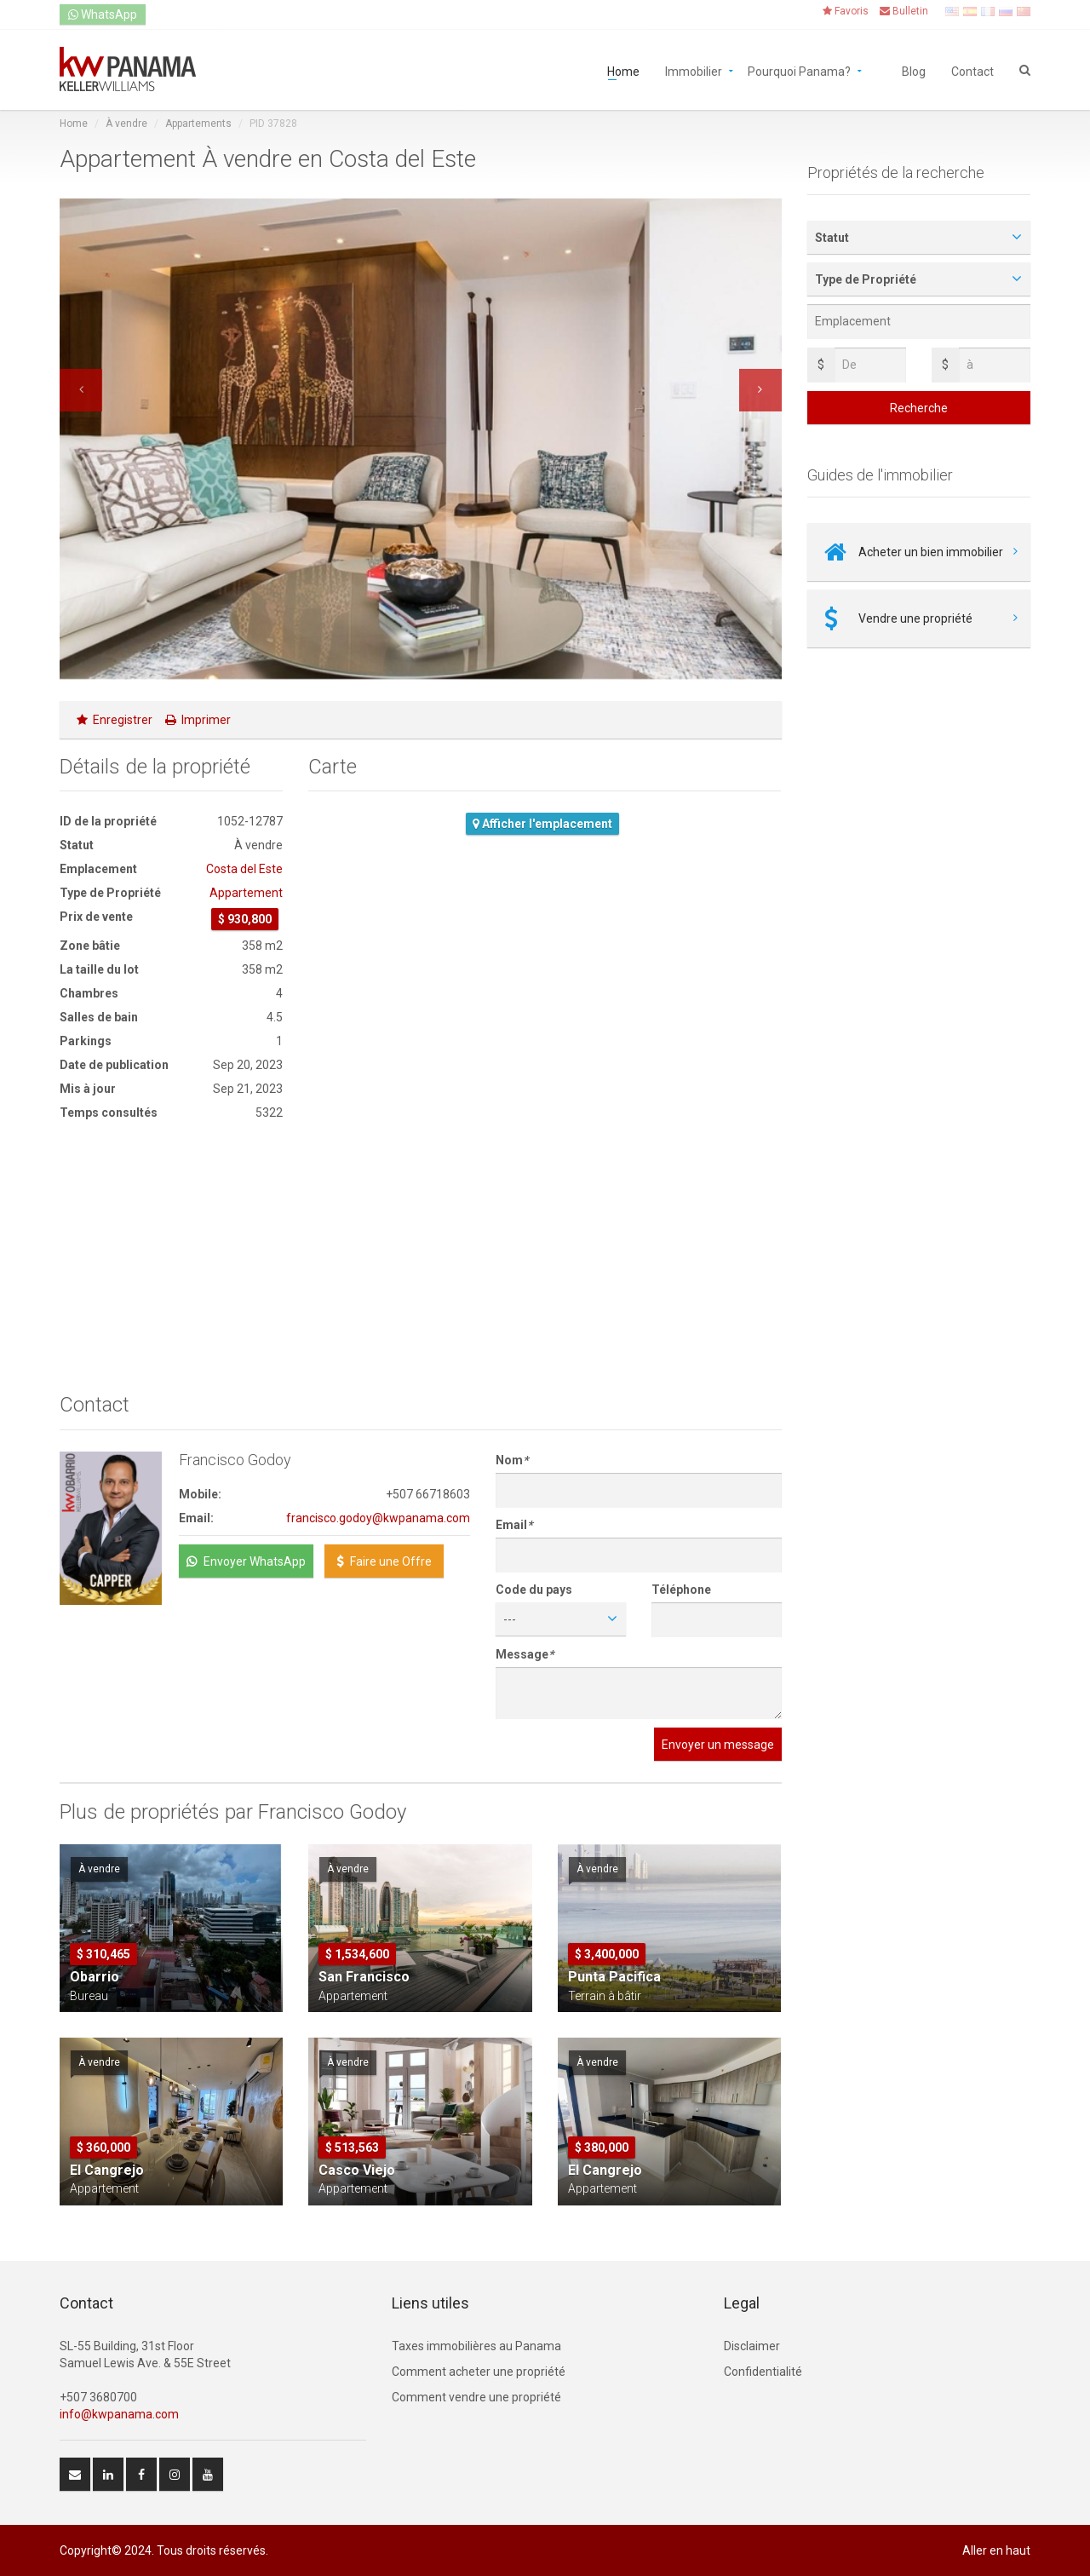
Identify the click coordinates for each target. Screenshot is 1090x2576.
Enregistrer (114, 720)
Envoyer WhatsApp (246, 1561)
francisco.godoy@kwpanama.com (378, 1518)
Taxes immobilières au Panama (476, 2346)
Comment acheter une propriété (478, 2371)
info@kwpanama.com (119, 2414)
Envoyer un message (718, 1744)
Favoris (846, 11)
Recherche (919, 408)
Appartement (246, 893)
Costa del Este (244, 869)
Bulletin (904, 11)
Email (514, 1525)
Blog (914, 70)
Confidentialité (763, 2371)
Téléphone (681, 1589)
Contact (972, 70)
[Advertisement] (171, 1257)
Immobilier (693, 70)
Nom (512, 1460)
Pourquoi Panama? (799, 70)
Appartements (198, 123)
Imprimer (198, 720)
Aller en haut (996, 2550)
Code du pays (534, 1589)
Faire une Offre (384, 1561)
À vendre (126, 123)
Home (623, 70)
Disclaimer (752, 2346)
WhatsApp (102, 14)
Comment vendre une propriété (476, 2397)
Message (525, 1654)
